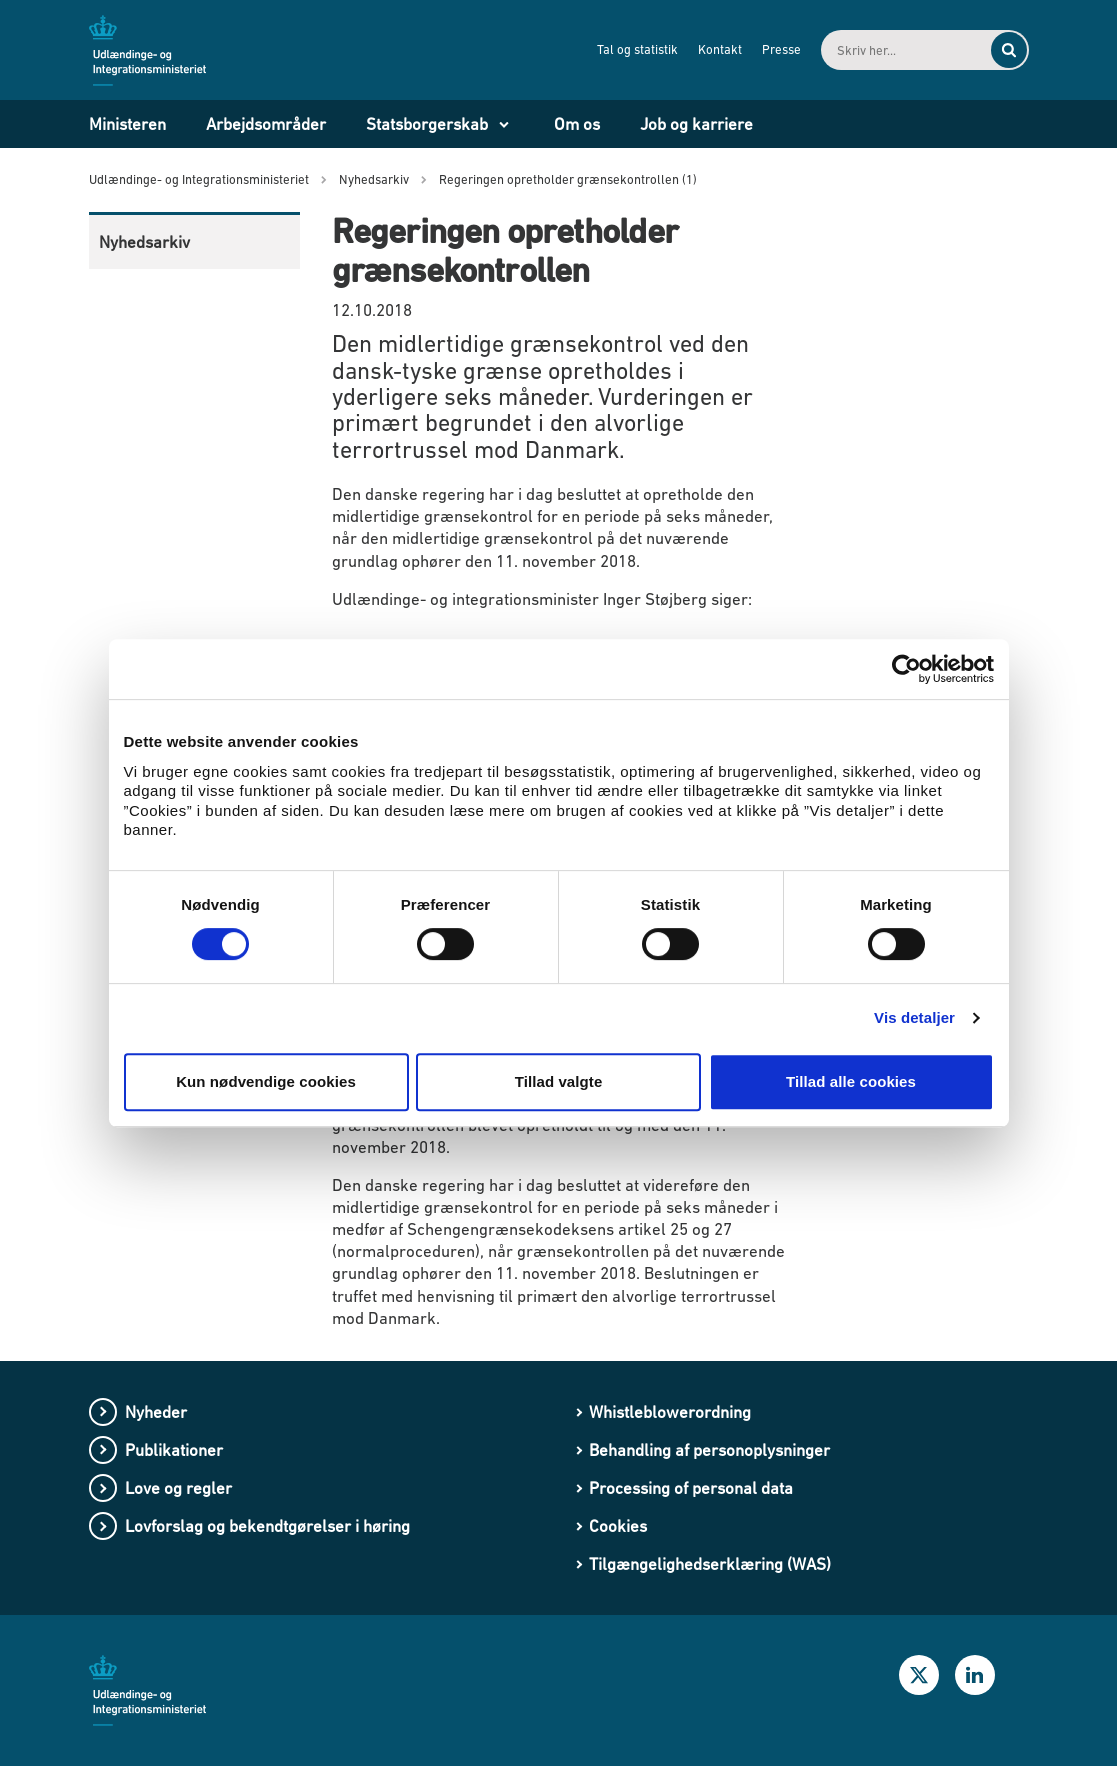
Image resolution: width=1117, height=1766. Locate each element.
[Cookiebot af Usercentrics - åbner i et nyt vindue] (906, 669)
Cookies (618, 1526)
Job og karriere (696, 124)
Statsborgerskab (427, 124)
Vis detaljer (914, 1017)
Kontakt (720, 49)
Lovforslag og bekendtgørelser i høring (267, 1526)
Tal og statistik (637, 49)
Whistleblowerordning (670, 1412)
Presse (781, 49)
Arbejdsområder (266, 124)
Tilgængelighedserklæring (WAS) (710, 1564)
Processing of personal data (691, 1488)
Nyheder (156, 1412)
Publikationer (174, 1450)
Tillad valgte (559, 1081)
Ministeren (127, 124)
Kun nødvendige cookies (266, 1081)
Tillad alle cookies (851, 1081)
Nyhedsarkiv (144, 242)
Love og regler (178, 1488)
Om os (577, 124)
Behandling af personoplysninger (709, 1450)
